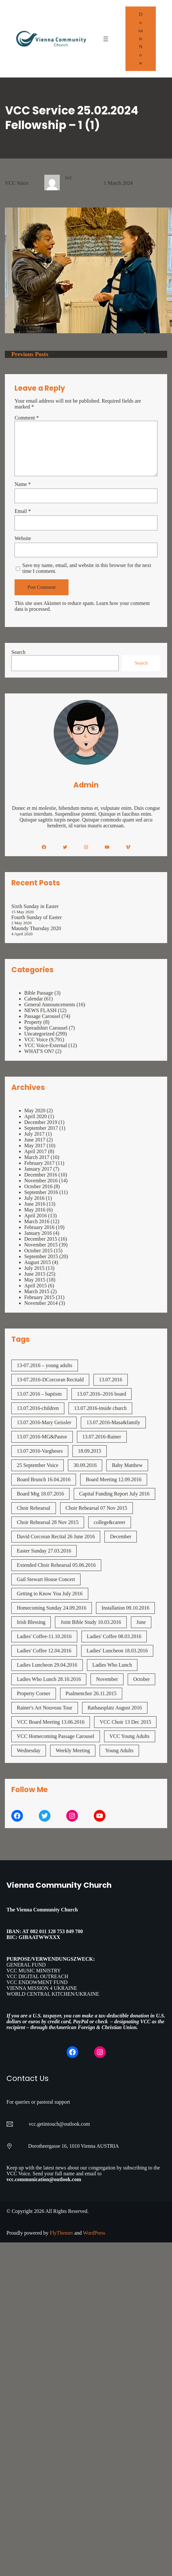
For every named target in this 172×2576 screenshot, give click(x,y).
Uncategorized (39, 1033)
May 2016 (34, 1209)
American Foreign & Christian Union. (97, 2027)
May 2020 (34, 1110)
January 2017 (38, 1169)
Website (23, 538)
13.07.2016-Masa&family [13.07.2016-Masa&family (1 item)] (113, 1422)
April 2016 (35, 1215)
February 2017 (39, 1163)
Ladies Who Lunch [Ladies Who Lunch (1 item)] (112, 1665)
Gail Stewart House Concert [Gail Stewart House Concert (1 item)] (46, 1579)
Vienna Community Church (59, 1885)
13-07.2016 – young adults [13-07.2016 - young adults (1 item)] (44, 1365)
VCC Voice (16, 183)
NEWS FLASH (40, 1010)
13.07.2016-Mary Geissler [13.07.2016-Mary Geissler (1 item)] (44, 1422)
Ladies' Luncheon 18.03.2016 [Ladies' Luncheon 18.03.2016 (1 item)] (117, 1650)
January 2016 (38, 1233)
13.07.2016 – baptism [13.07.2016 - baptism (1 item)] (39, 1394)
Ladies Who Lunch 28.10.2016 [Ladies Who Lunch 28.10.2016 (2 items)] (49, 1679)
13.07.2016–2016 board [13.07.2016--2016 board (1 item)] (101, 1394)
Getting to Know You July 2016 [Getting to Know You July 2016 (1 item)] (50, 1593)
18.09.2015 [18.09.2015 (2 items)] (89, 1451)
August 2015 (37, 1262)
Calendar (33, 998)
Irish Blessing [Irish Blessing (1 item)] (31, 1622)
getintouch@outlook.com (63, 2124)
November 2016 (41, 1180)
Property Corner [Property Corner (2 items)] (33, 1693)
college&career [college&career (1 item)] (109, 1522)
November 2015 (41, 1244)
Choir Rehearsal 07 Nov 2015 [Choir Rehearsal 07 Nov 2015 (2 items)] (96, 1508)
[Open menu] (106, 39)
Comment (27, 417)
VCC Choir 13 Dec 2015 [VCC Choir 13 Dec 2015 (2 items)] (125, 1722)
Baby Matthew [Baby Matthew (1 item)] (127, 1465)
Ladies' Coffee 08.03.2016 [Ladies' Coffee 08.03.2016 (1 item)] (114, 1636)
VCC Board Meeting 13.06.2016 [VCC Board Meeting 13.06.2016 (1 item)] (50, 1722)
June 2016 (34, 1204)
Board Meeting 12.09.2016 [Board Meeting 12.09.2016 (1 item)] (113, 1479)
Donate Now (140, 38)
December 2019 (40, 1122)
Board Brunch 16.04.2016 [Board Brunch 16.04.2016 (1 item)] (43, 1479)
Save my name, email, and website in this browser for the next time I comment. (86, 568)
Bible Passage (38, 993)
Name (23, 484)
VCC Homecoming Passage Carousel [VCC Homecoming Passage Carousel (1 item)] (55, 1736)
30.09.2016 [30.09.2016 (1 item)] (85, 1465)
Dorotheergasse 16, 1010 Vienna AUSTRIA (73, 2146)
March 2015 (36, 1291)
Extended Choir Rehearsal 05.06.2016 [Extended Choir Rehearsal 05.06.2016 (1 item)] (56, 1565)
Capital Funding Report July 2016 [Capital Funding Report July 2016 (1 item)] (114, 1493)
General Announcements (49, 1004)
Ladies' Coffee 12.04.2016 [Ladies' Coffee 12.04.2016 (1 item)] (44, 1650)
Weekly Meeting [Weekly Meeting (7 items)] (73, 1750)
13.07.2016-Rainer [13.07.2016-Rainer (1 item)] (101, 1436)
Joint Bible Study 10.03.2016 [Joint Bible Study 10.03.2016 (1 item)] (90, 1622)
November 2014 (41, 1303)
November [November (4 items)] (107, 1679)
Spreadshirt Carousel (46, 1028)
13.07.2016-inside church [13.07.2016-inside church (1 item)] (100, 1408)
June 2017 (34, 1139)
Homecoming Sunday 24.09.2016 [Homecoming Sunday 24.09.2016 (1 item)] (51, 1608)
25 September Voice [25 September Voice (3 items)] (37, 1465)
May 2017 (34, 1145)
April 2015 (35, 1285)
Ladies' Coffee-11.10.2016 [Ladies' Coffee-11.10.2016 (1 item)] (44, 1636)
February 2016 (39, 1227)
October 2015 (38, 1250)
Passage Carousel (42, 1016)
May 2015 (34, 1279)
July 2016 (34, 1198)
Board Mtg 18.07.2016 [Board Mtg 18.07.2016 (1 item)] (40, 1493)
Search (18, 652)
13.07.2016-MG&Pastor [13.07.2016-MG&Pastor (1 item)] (42, 1436)
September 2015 (41, 1256)
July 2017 (34, 1134)
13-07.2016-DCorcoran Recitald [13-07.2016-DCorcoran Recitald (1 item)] (50, 1379)
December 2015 (40, 1239)
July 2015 (34, 1268)
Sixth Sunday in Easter (35, 906)
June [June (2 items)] (141, 1622)
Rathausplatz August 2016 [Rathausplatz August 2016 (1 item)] (115, 1707)
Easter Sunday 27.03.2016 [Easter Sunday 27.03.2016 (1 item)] (44, 1551)
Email (23, 511)
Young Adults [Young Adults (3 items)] (119, 1750)
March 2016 (36, 1221)
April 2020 (35, 1116)
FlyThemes (61, 2233)
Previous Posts (29, 354)
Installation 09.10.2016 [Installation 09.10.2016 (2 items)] (125, 1608)
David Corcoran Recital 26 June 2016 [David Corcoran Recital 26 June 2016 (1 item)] (56, 1536)
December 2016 (40, 1174)
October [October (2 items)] (141, 1679)
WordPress (94, 2233)
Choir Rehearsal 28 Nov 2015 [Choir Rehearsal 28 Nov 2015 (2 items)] (48, 1522)
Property (33, 1022)
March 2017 (36, 1157)
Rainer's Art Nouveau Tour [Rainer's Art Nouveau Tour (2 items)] (44, 1707)
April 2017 (35, 1151)
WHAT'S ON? (39, 1051)
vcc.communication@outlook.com (43, 2179)
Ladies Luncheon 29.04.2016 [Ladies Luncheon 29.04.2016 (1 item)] (47, 1665)
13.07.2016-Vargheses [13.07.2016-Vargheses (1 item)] (40, 1451)
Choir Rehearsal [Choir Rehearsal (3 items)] (33, 1508)
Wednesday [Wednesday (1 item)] (28, 1750)
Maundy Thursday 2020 (36, 928)
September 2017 (41, 1128)
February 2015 (39, 1297)
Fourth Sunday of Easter (36, 917)
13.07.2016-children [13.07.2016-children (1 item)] (38, 1408)
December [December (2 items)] (120, 1536)
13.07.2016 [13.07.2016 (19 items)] (110, 1379)
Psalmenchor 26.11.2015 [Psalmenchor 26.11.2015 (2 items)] (91, 1693)
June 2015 (34, 1274)
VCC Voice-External (45, 1045)
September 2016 (41, 1192)
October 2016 (38, 1186)
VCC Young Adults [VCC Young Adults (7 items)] (130, 1736)
